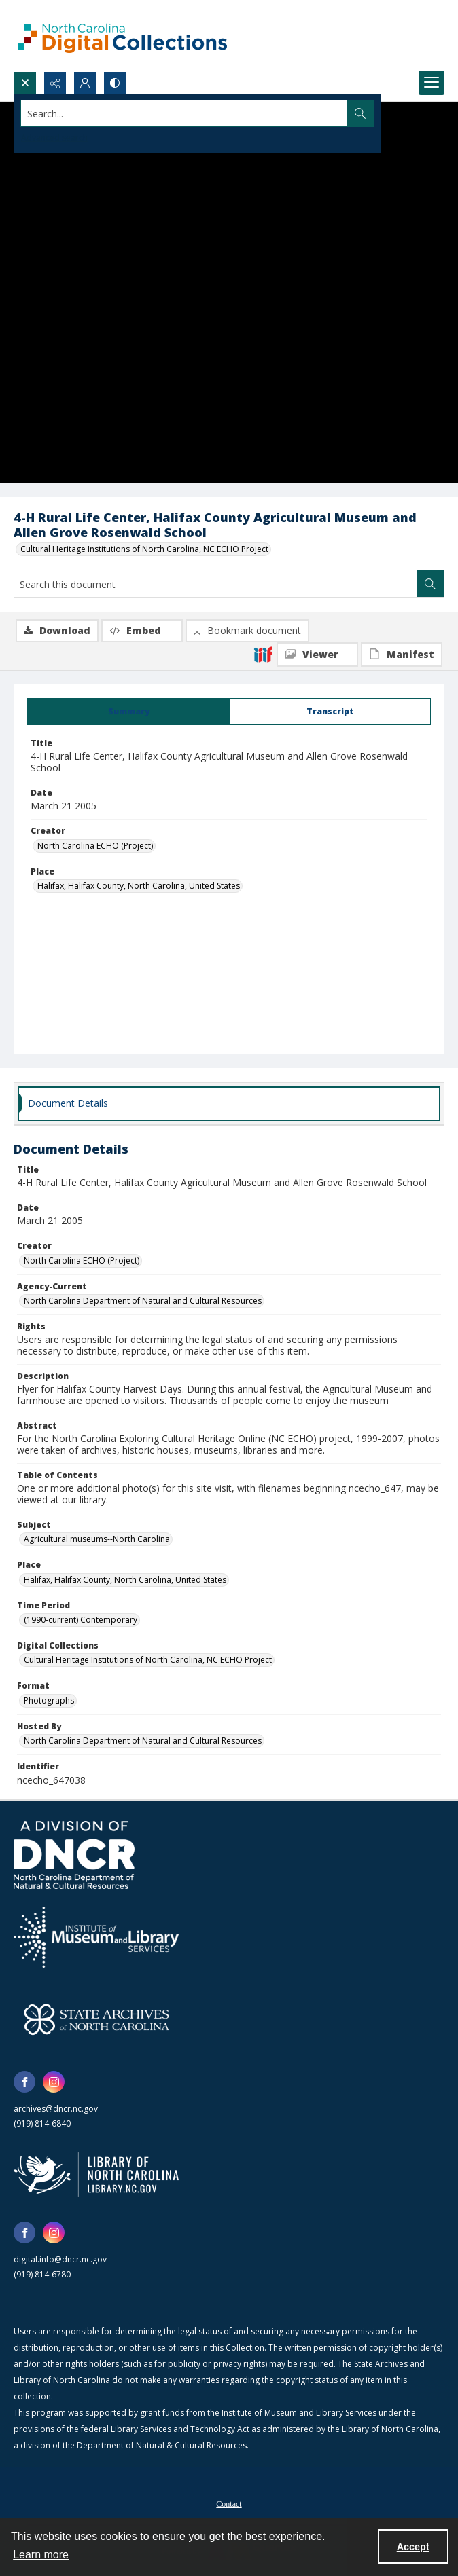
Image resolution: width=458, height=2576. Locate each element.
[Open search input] (25, 83)
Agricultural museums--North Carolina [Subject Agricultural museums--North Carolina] (97, 1539)
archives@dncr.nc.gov (56, 2108)
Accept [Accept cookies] (413, 2546)
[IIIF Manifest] (401, 654)
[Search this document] (215, 583)
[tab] (128, 711)
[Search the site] (184, 113)
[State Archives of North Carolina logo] (96, 2019)
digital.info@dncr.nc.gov (60, 2259)
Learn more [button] (41, 2554)
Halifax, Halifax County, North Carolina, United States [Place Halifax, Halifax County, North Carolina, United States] (138, 885)
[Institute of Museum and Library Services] (96, 1937)
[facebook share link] (24, 2082)
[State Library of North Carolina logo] (96, 2174)
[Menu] (431, 83)
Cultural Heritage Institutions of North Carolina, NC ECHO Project (144, 549)
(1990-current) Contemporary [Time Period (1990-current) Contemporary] (80, 1619)
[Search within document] (430, 583)
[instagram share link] (54, 2082)
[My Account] (85, 83)
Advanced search (54, 137)
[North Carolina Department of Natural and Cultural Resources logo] (74, 1855)
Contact (228, 2504)
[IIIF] (263, 653)
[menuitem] (229, 2503)
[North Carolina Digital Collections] (122, 36)
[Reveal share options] (55, 83)
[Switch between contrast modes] (115, 83)
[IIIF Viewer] (317, 654)
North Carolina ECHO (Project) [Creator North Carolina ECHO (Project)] (95, 845)
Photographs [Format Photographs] (49, 1700)
